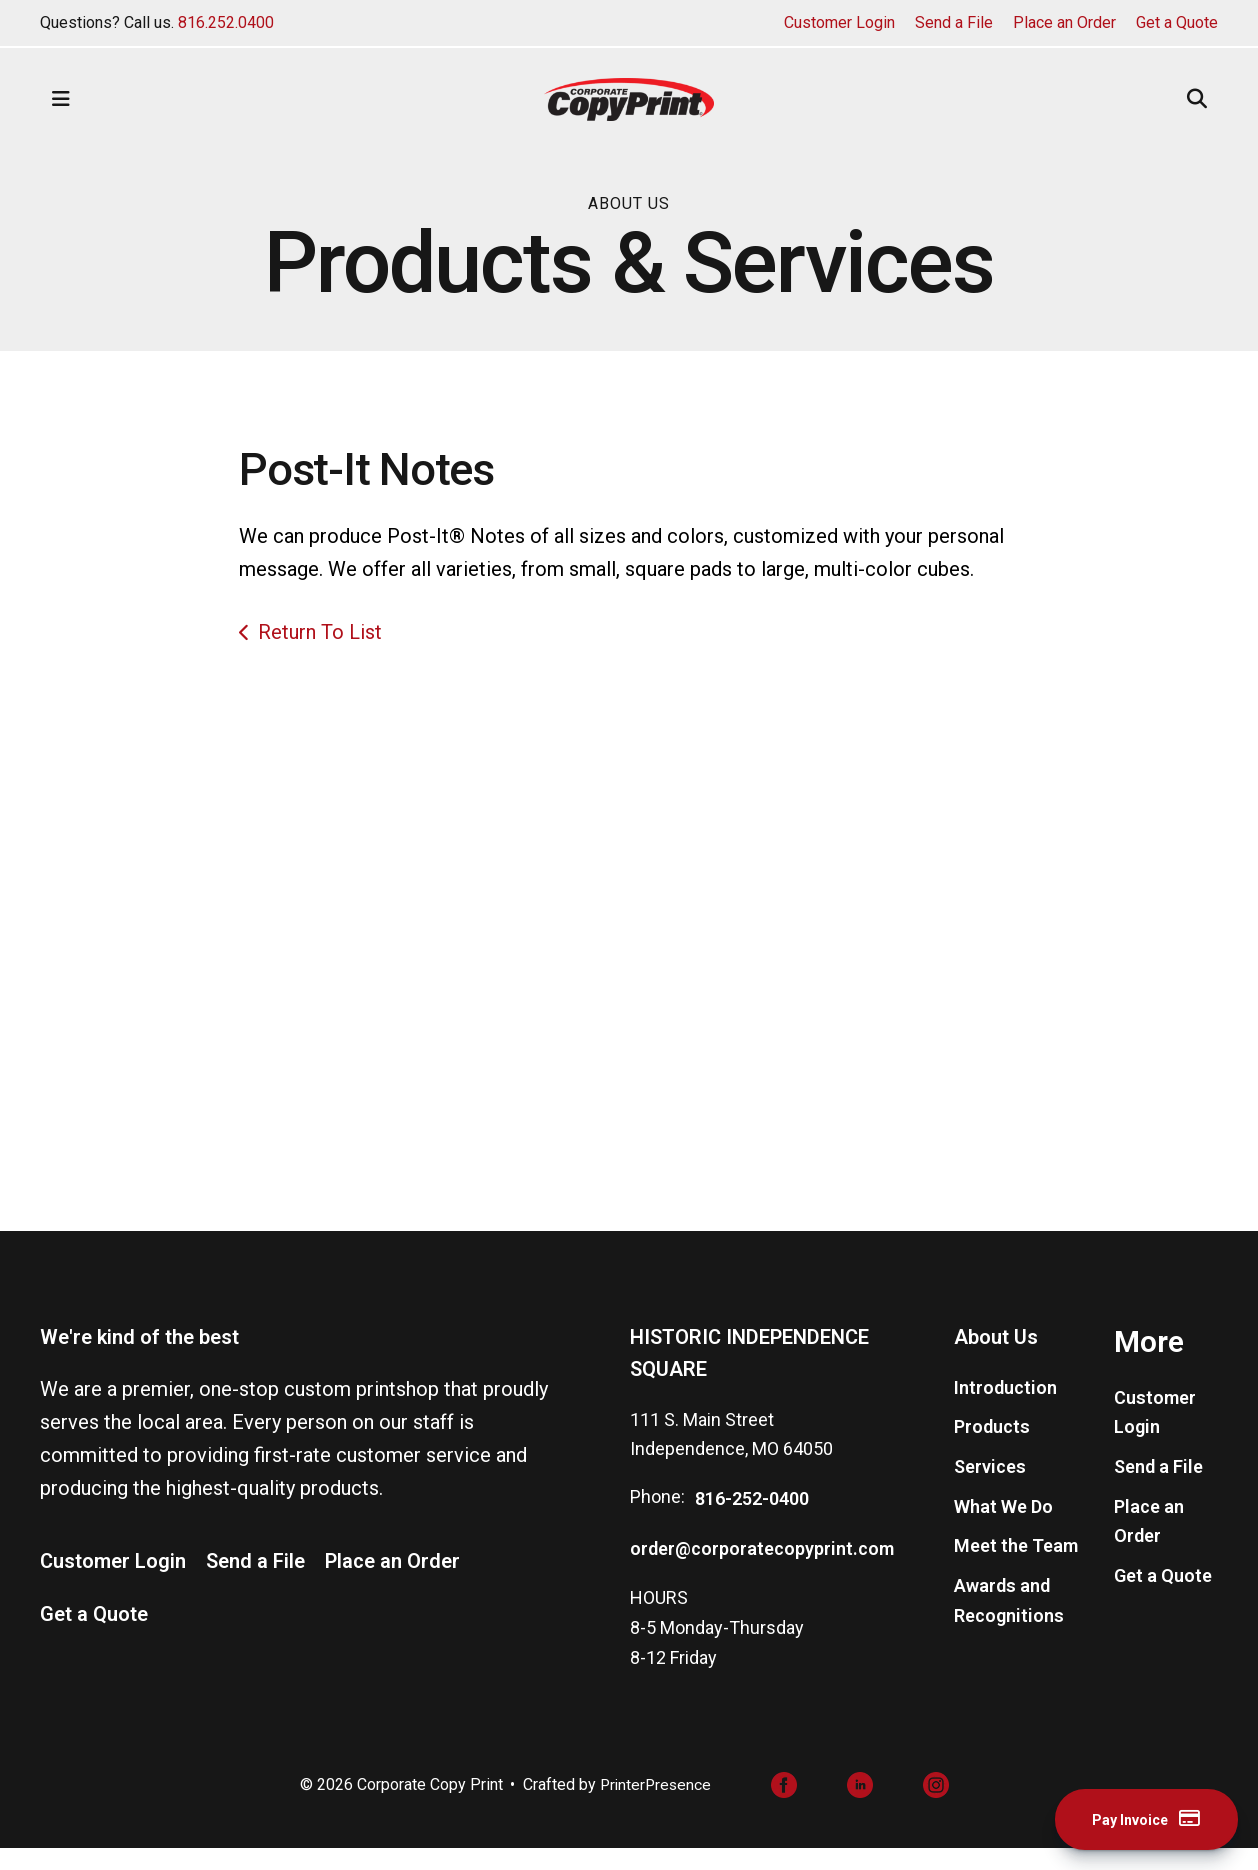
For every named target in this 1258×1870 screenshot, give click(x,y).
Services (990, 1487)
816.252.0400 (226, 22)
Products (992, 1447)
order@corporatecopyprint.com (762, 1568)
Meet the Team (1016, 1566)
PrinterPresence (655, 1805)
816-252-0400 (752, 1519)
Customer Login (839, 22)
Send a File (954, 22)
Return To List (320, 632)
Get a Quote (1177, 22)
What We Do (1003, 1526)
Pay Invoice (1132, 1818)
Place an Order (1064, 22)
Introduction (1005, 1407)
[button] (61, 99)
